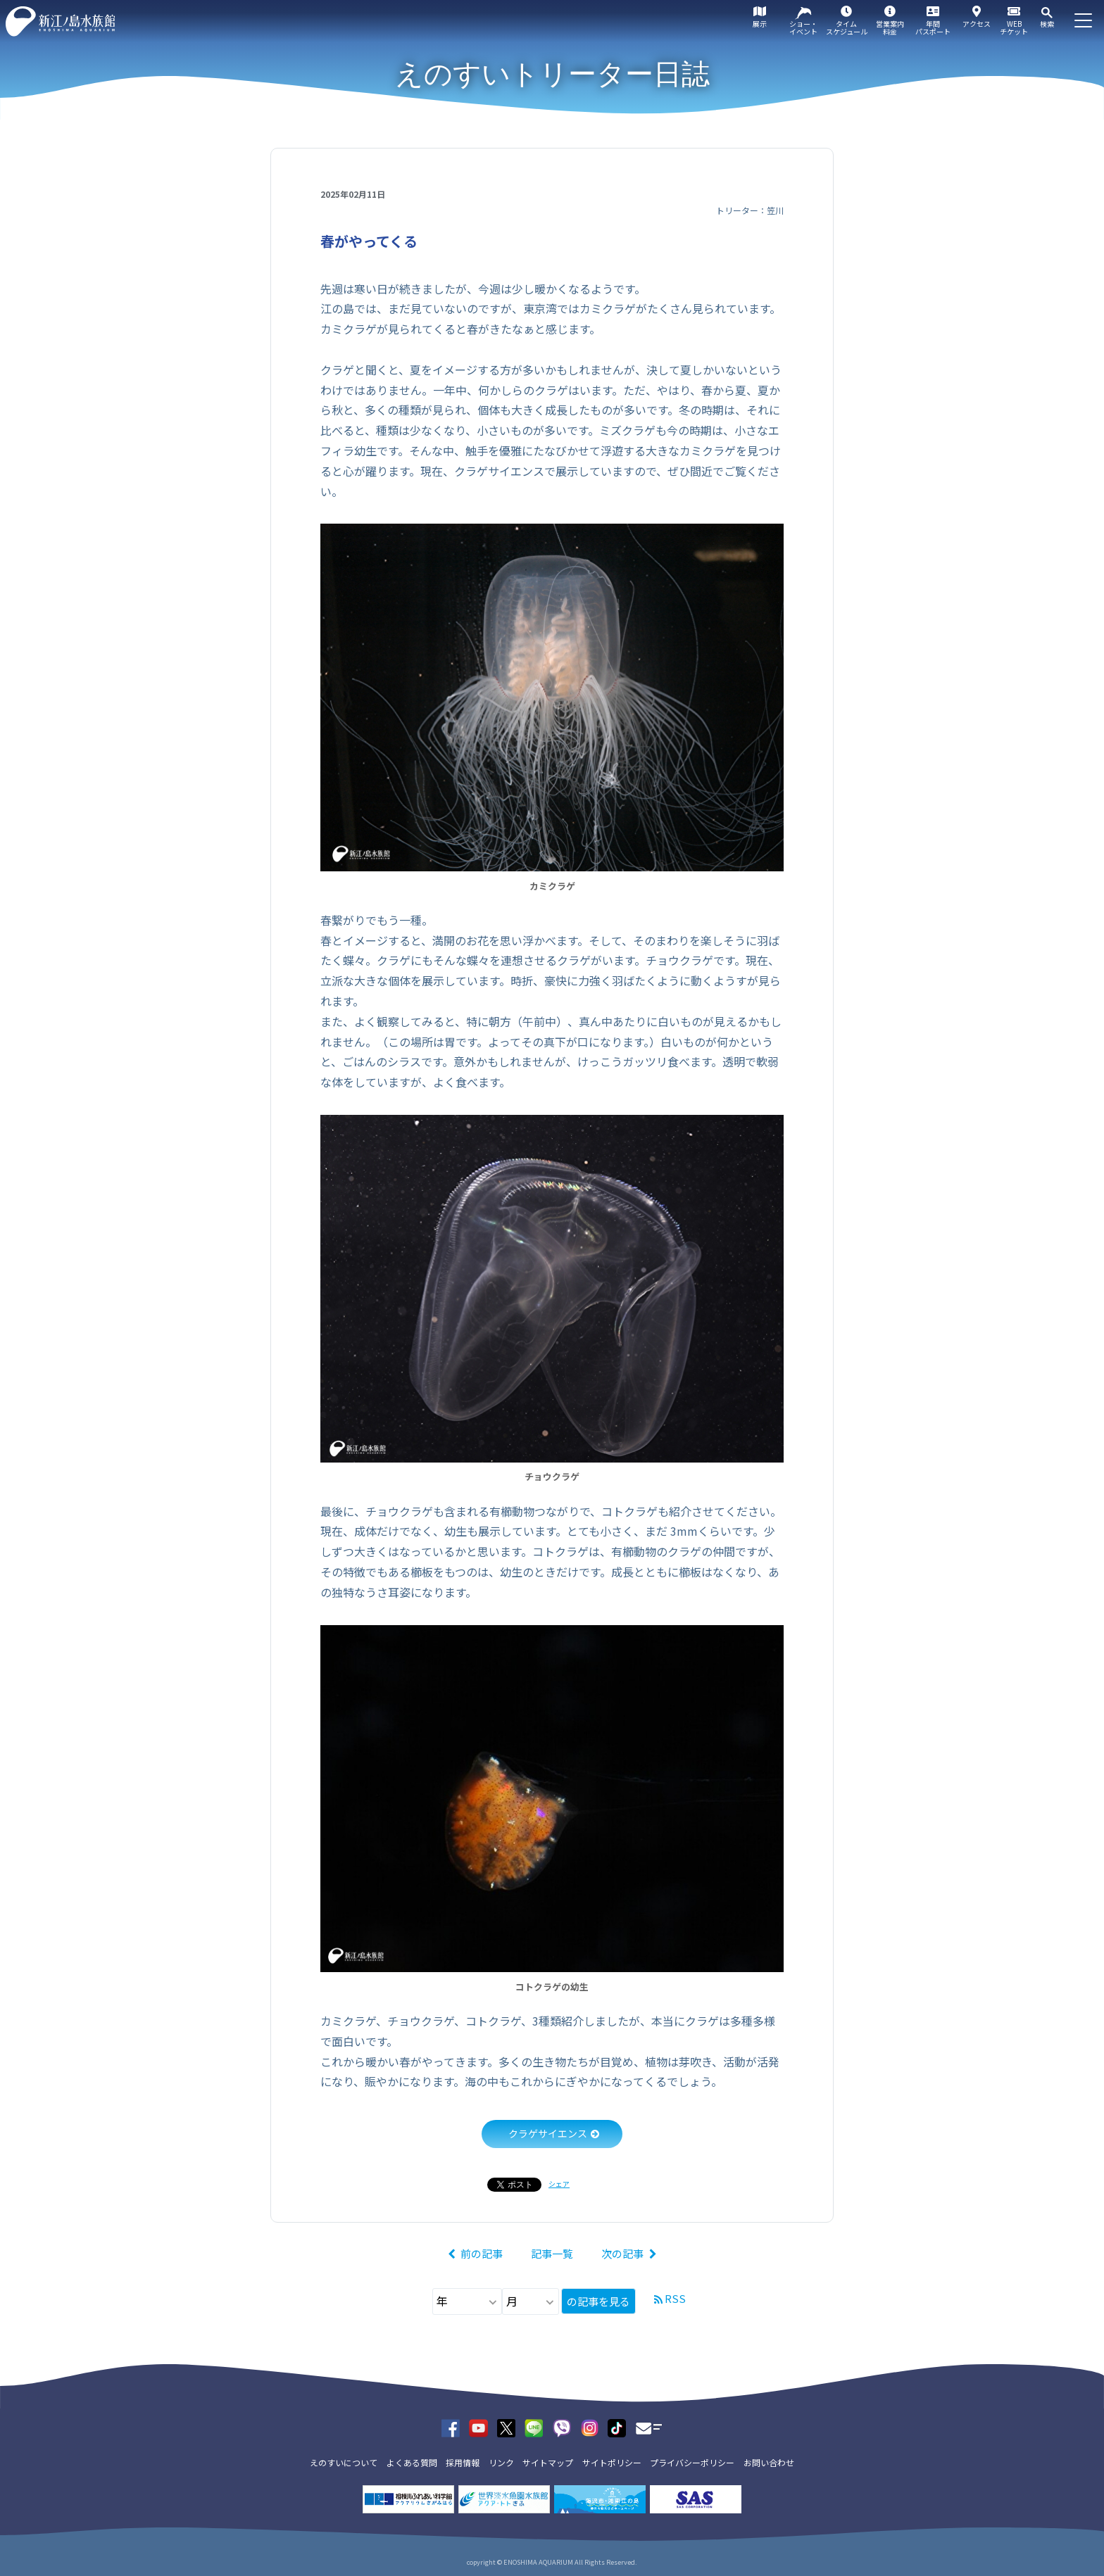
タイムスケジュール (846, 27)
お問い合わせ (769, 2462)
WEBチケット (1014, 27)
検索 (1047, 23)
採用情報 (462, 2462)
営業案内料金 (890, 27)
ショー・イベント (803, 27)
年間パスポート (933, 27)
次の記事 (622, 2253)
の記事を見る (598, 2301)
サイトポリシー (611, 2462)
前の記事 (481, 2253)
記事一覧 (552, 2253)
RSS (675, 2298)
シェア (559, 2183)
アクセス (976, 23)
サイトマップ (547, 2462)
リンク (501, 2462)
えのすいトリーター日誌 (552, 73)
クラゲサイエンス (547, 2133)
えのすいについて (343, 2462)
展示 (760, 23)
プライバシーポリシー (692, 2462)
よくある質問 (412, 2462)
